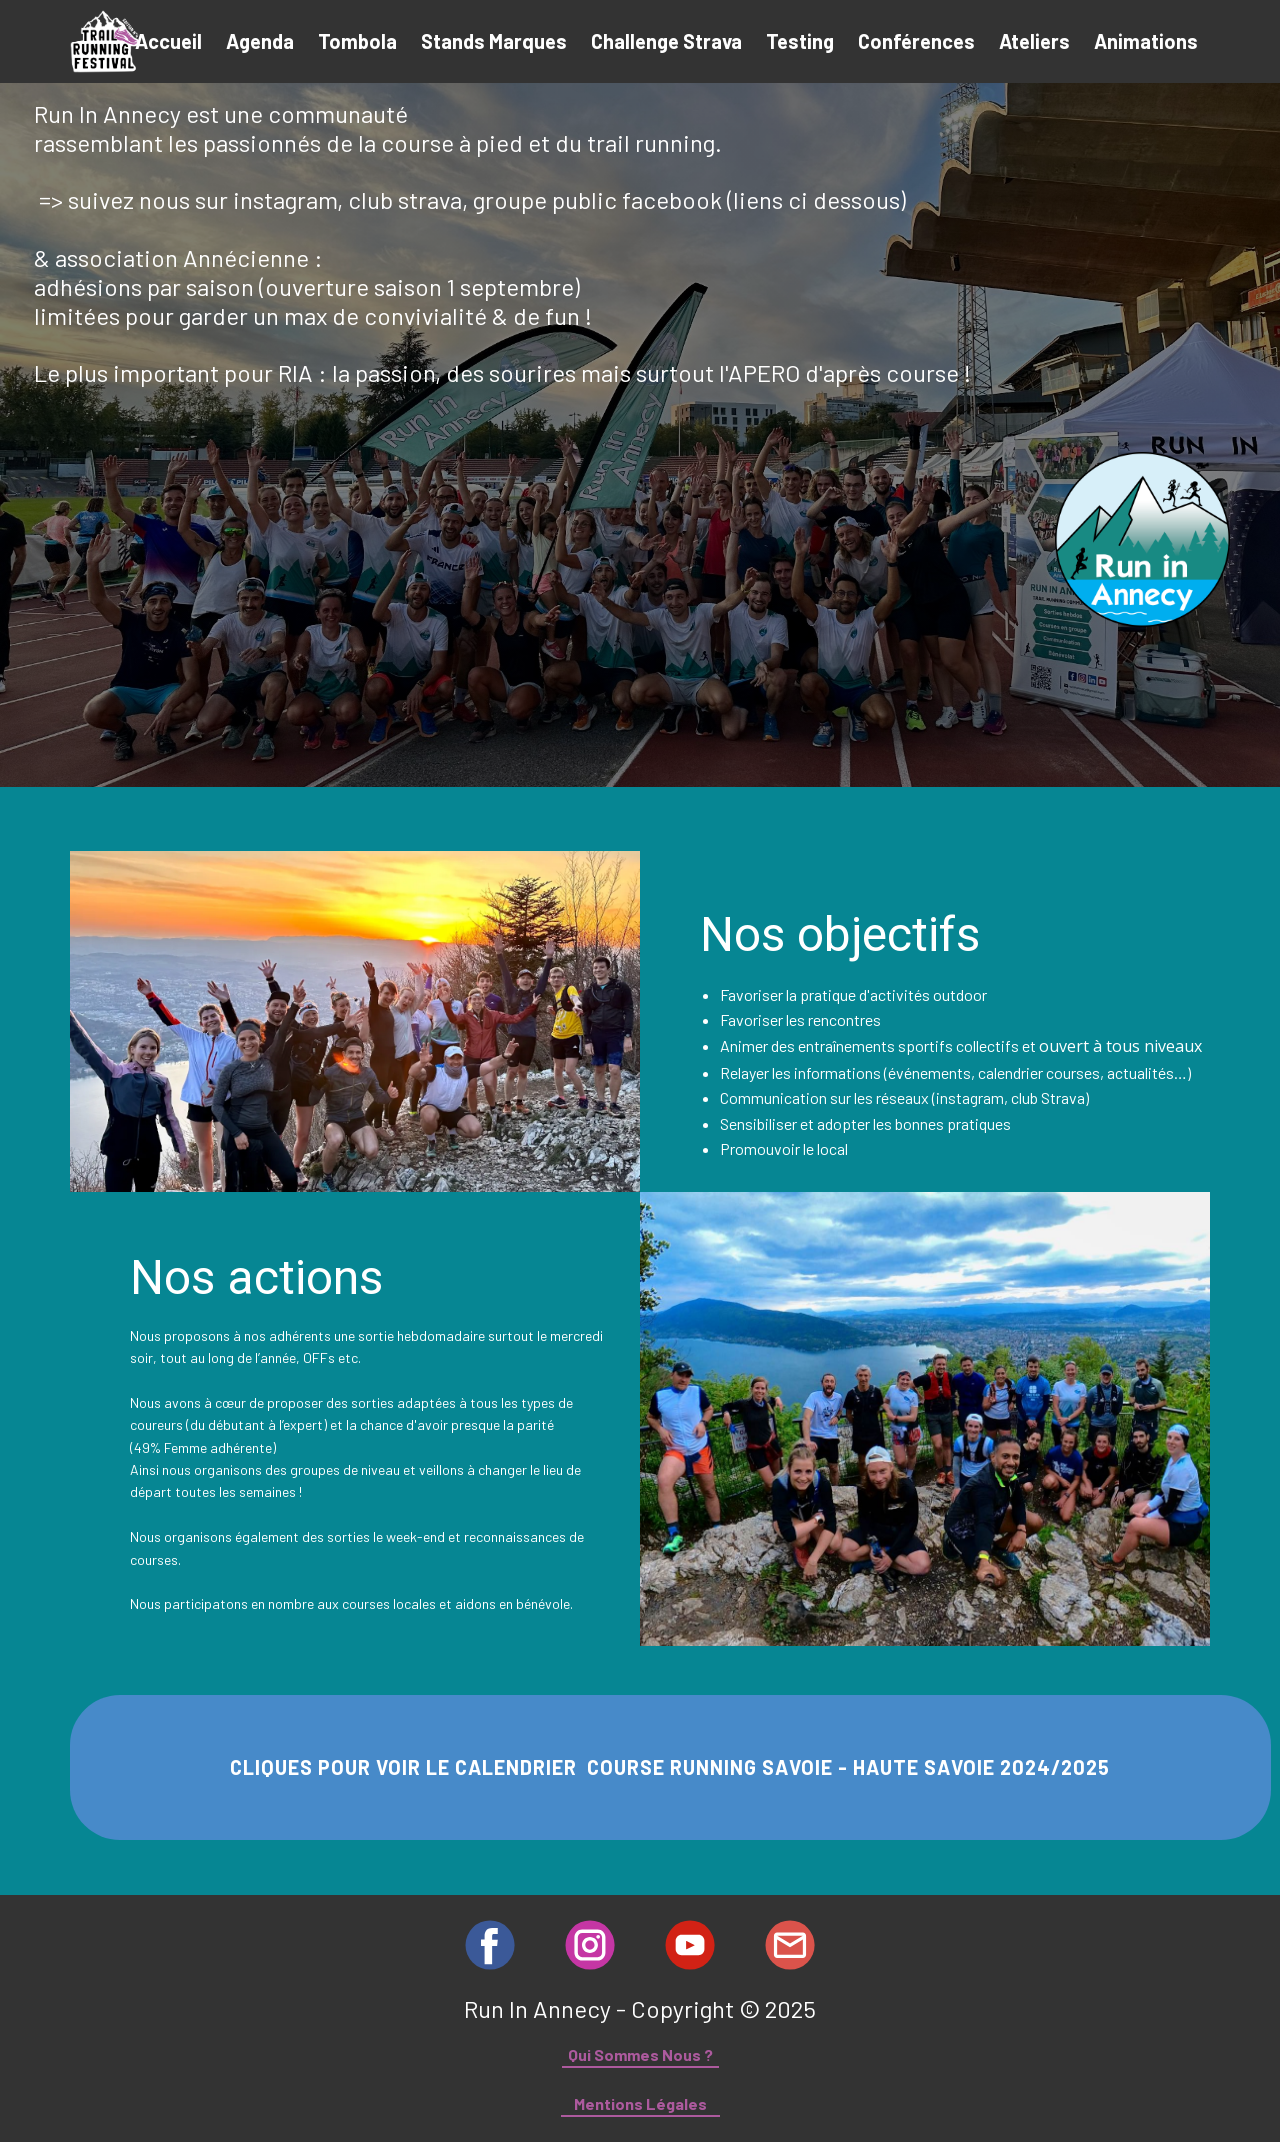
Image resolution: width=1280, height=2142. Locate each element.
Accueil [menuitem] (168, 41)
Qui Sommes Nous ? (640, 2054)
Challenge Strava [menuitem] (666, 41)
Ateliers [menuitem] (1034, 41)
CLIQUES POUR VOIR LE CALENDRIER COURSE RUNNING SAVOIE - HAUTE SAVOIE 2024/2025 (670, 1767)
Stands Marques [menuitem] (494, 41)
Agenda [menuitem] (260, 41)
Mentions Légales (640, 2103)
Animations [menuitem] (1146, 41)
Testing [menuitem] (800, 41)
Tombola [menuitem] (357, 41)
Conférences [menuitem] (916, 41)
